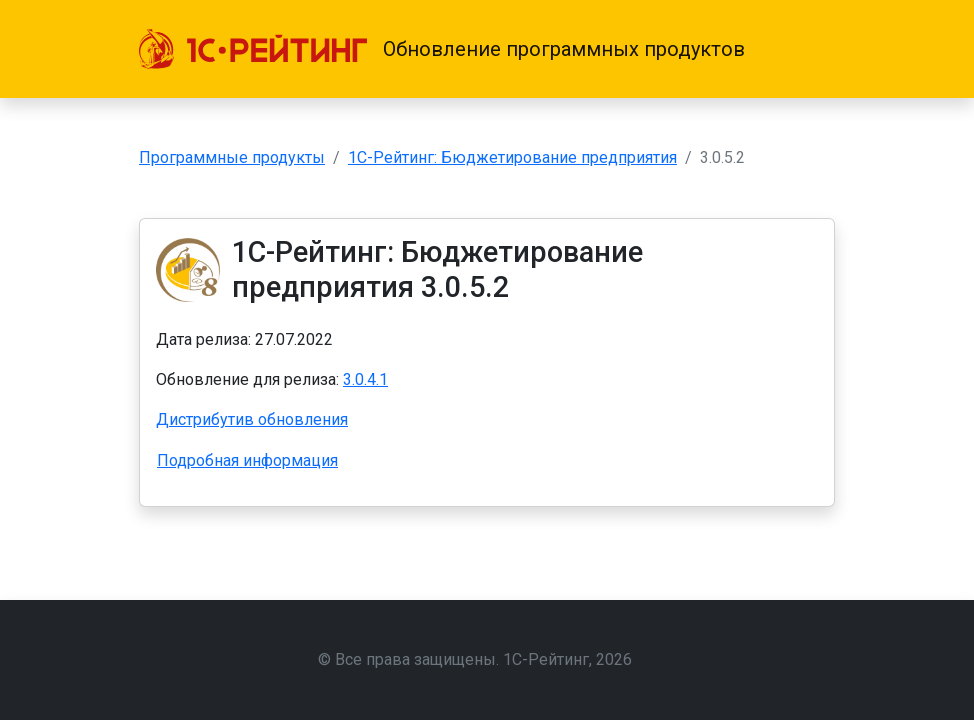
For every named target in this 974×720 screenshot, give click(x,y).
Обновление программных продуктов (564, 49)
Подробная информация (247, 460)
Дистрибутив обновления (252, 419)
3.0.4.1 (365, 379)
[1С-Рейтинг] (253, 49)
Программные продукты (232, 157)
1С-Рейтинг (546, 659)
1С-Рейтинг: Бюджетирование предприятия (512, 157)
